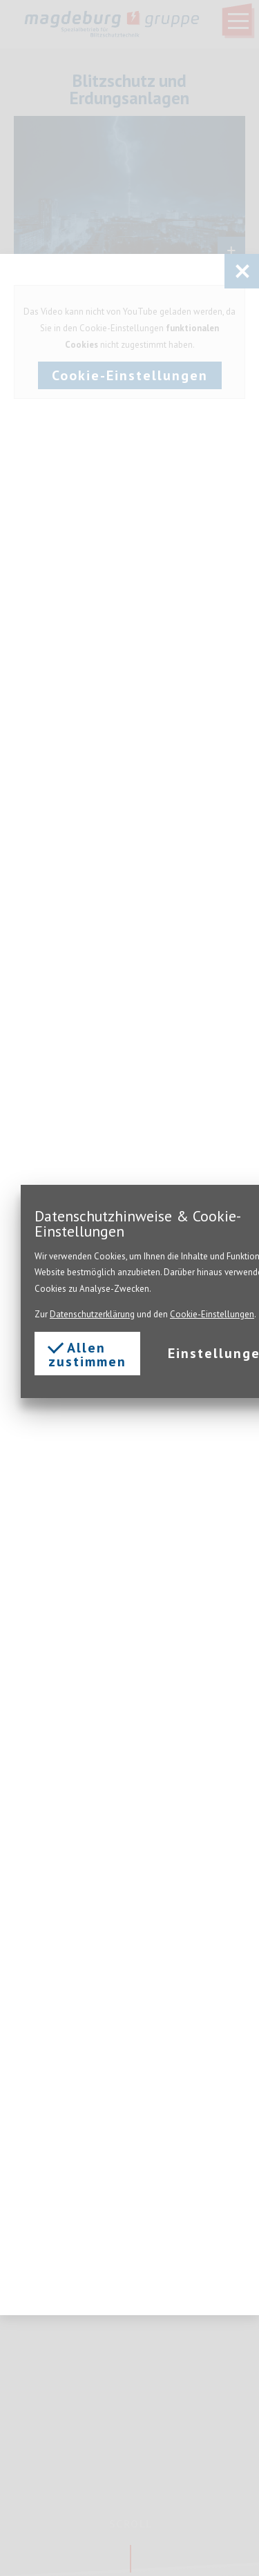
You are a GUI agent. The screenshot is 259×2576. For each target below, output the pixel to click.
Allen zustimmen (87, 1353)
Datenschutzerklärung (92, 1314)
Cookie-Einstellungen (212, 1314)
